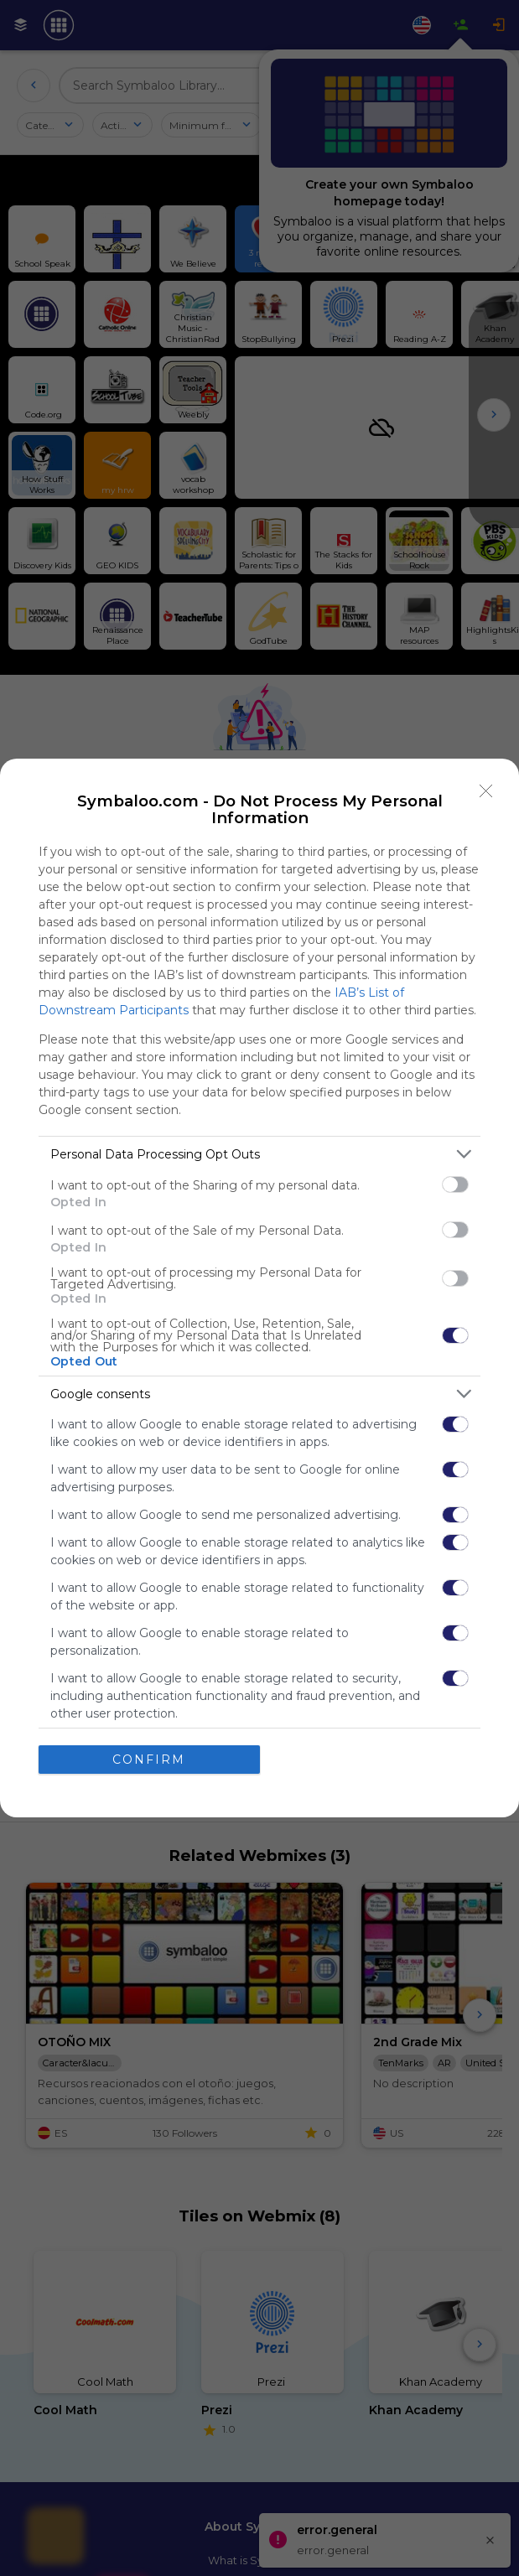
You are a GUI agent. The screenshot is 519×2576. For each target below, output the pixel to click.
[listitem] (259, 1154)
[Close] (486, 791)
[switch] (455, 1184)
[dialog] (259, 1288)
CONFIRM (148, 1759)
